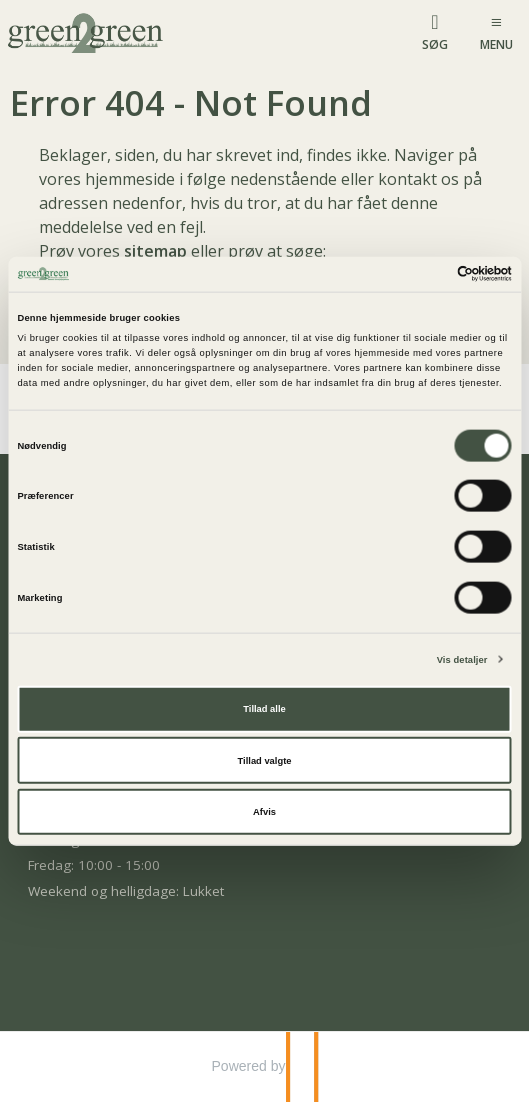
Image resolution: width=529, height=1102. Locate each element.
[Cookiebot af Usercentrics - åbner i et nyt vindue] (424, 274)
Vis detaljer (462, 659)
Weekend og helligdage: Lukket (126, 891)
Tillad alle (264, 709)
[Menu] (496, 31)
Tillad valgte (265, 760)
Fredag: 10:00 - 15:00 (94, 865)
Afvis (264, 812)
